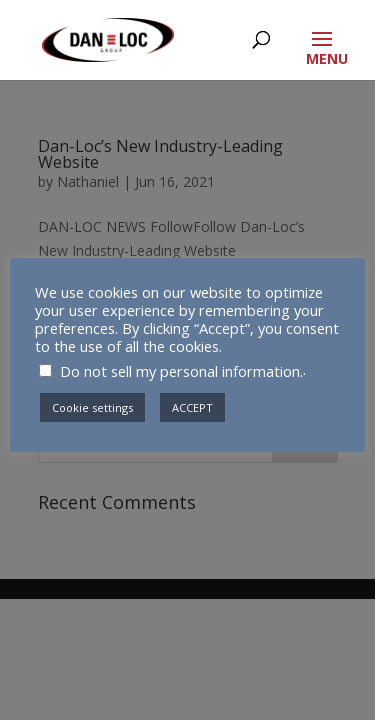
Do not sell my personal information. (181, 371)
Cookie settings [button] (92, 407)
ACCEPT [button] (192, 407)
